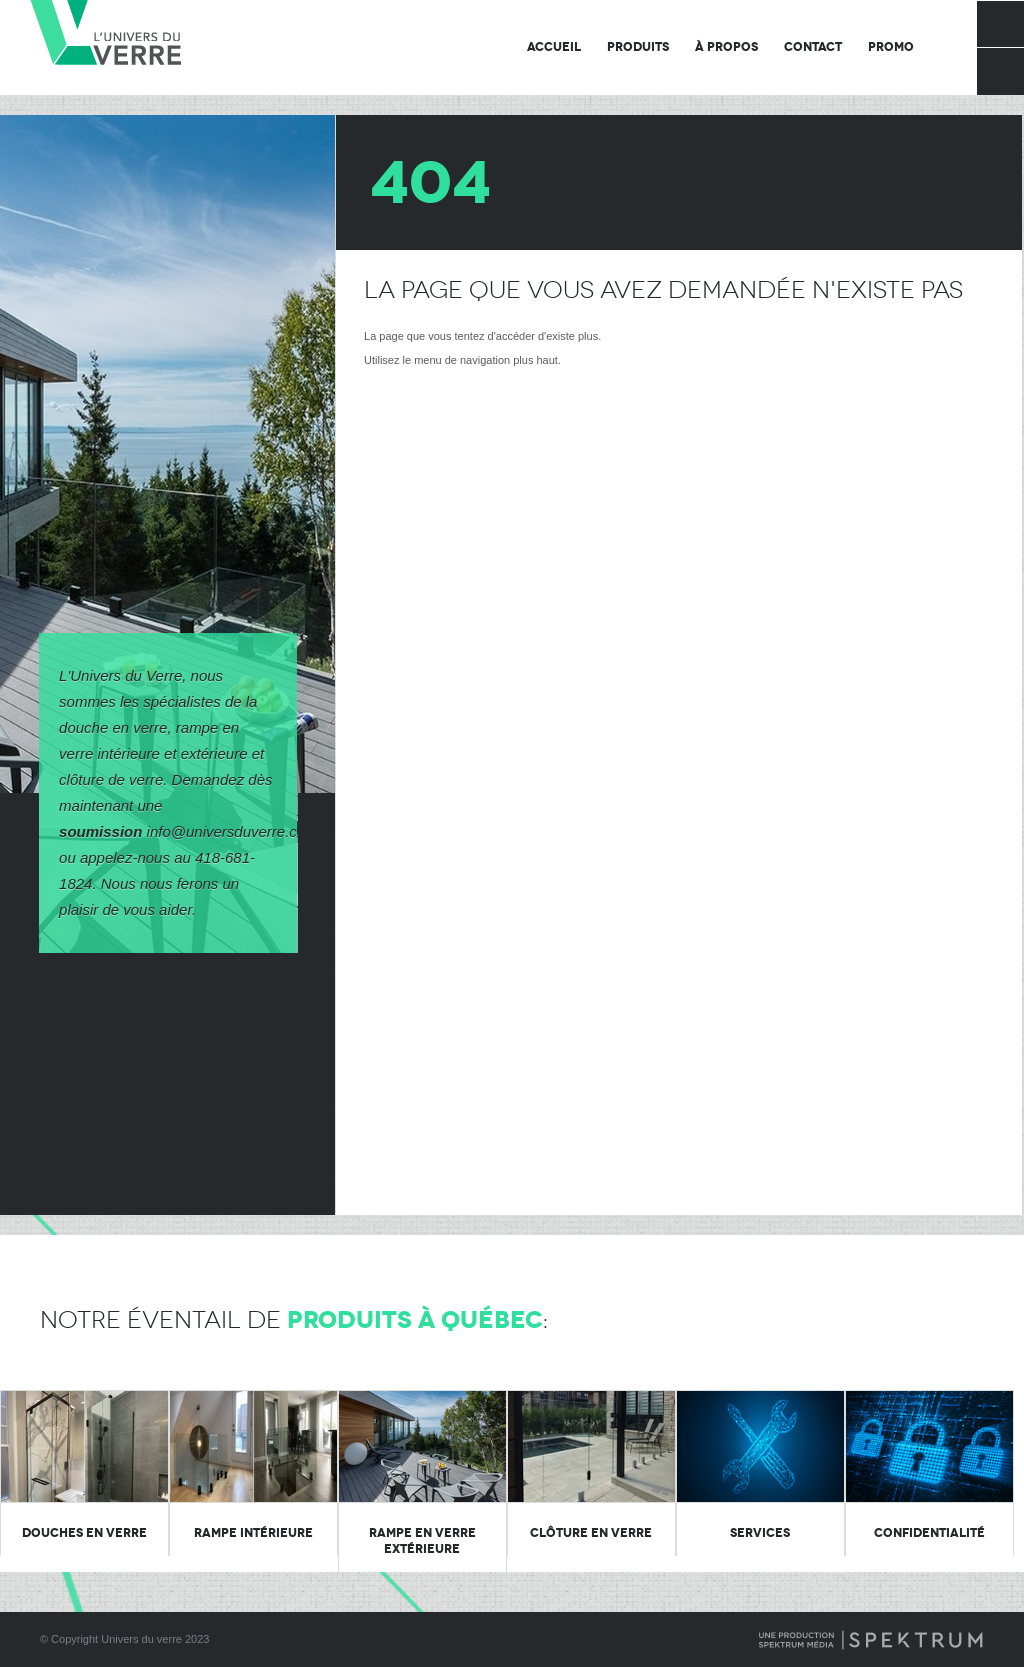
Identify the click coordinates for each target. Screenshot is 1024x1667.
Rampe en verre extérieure (422, 1541)
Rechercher (1000, 71)
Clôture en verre (591, 1533)
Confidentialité (929, 1533)
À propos (726, 47)
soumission (100, 831)
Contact (813, 47)
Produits (638, 47)
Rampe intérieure (253, 1533)
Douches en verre (84, 1533)
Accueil (554, 47)
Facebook (1000, 24)
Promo (891, 47)
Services (760, 1533)
